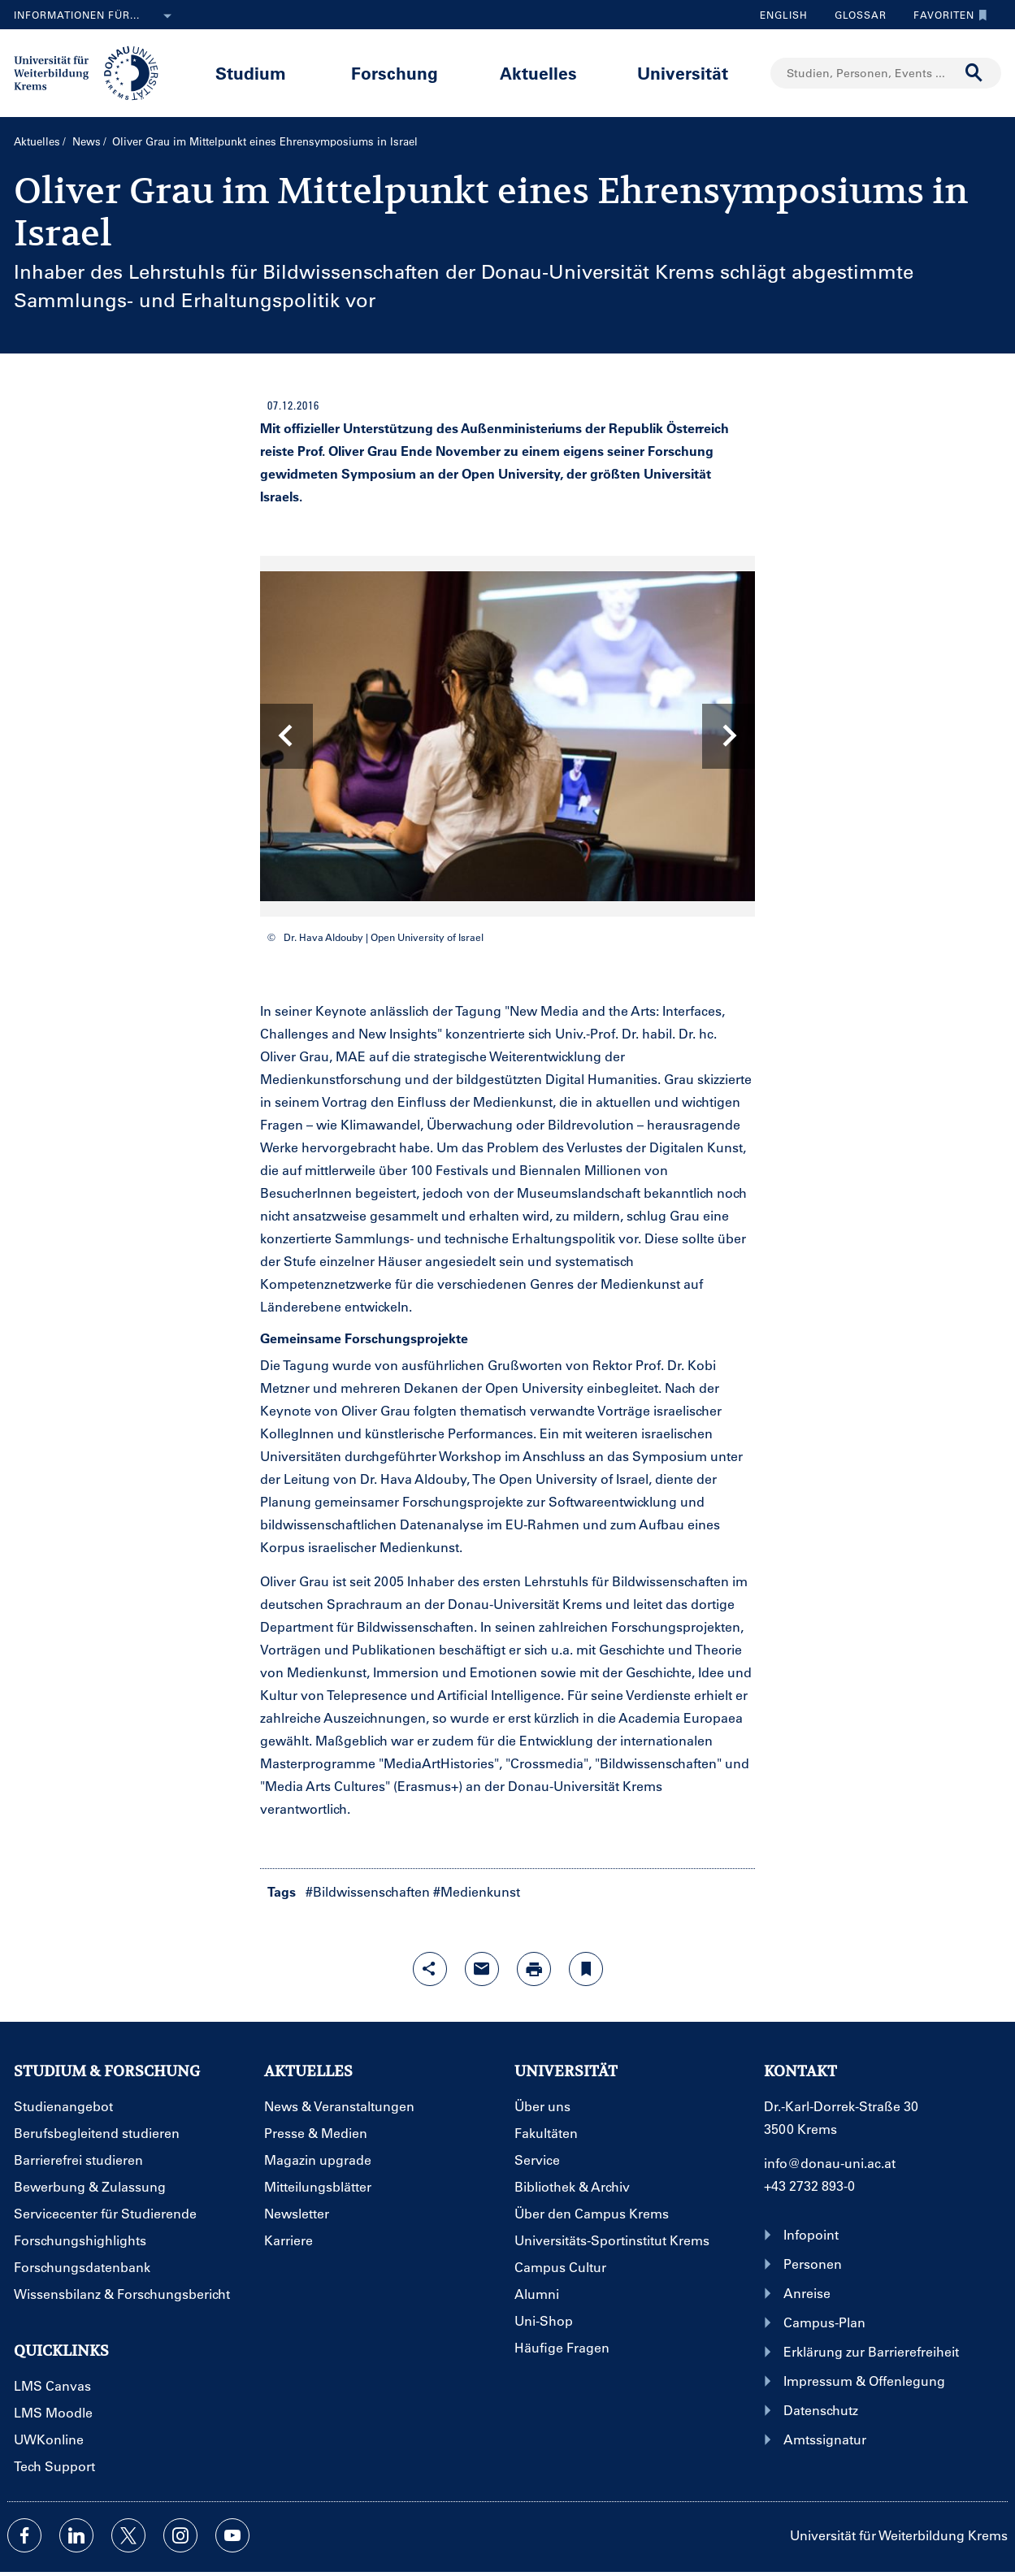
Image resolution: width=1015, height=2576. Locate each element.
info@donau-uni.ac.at (830, 2162)
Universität (682, 73)
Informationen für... (96, 16)
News (86, 141)
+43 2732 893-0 (809, 2185)
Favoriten (946, 14)
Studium (250, 73)
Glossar (854, 14)
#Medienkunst (476, 1891)
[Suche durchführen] (974, 73)
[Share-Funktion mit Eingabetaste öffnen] (430, 1969)
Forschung (394, 73)
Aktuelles (538, 73)
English (784, 14)
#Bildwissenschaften (368, 1891)
